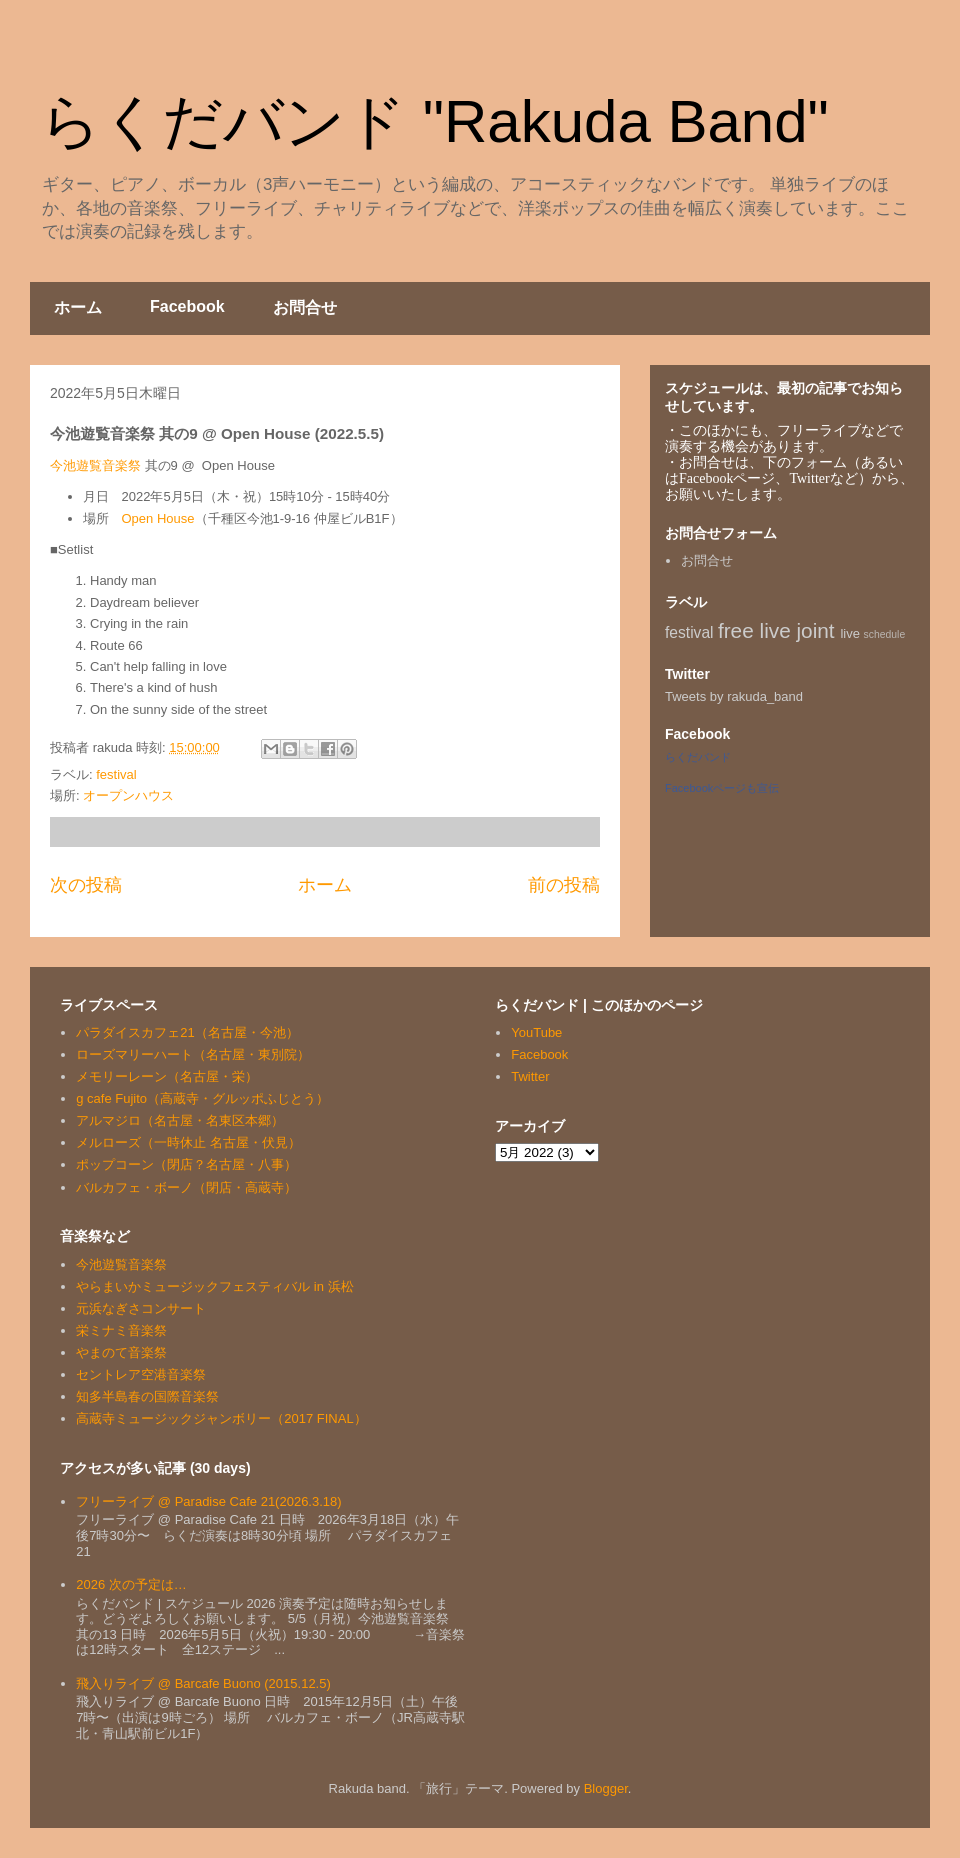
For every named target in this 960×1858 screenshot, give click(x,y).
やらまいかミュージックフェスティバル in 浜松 (214, 1286)
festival (116, 774)
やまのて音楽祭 (121, 1352)
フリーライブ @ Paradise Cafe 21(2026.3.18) (208, 1501)
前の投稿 (564, 885)
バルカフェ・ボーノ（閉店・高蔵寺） (186, 1187)
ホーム (78, 307)
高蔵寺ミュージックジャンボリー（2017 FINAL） (221, 1418)
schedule (885, 634)
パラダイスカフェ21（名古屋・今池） (187, 1032)
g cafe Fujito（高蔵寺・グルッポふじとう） (202, 1098)
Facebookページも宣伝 (722, 788)
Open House (158, 518)
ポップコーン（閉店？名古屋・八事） (186, 1164)
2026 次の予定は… (131, 1584)
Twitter (530, 1076)
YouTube (536, 1032)
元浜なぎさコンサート (141, 1308)
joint (816, 630)
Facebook (187, 306)
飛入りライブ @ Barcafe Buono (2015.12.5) (203, 1683)
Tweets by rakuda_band (734, 696)
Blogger (606, 1788)
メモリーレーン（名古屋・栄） (167, 1076)
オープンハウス (128, 795)
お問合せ (305, 307)
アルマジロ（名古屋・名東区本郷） (180, 1120)
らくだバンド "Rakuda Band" (434, 121)
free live (754, 630)
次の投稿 (86, 885)
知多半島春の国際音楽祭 (147, 1396)
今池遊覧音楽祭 (95, 465)
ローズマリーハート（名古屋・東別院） (193, 1054)
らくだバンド (698, 757)
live (850, 633)
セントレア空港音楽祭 (141, 1374)
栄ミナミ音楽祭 (121, 1330)
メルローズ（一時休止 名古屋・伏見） (188, 1142)
